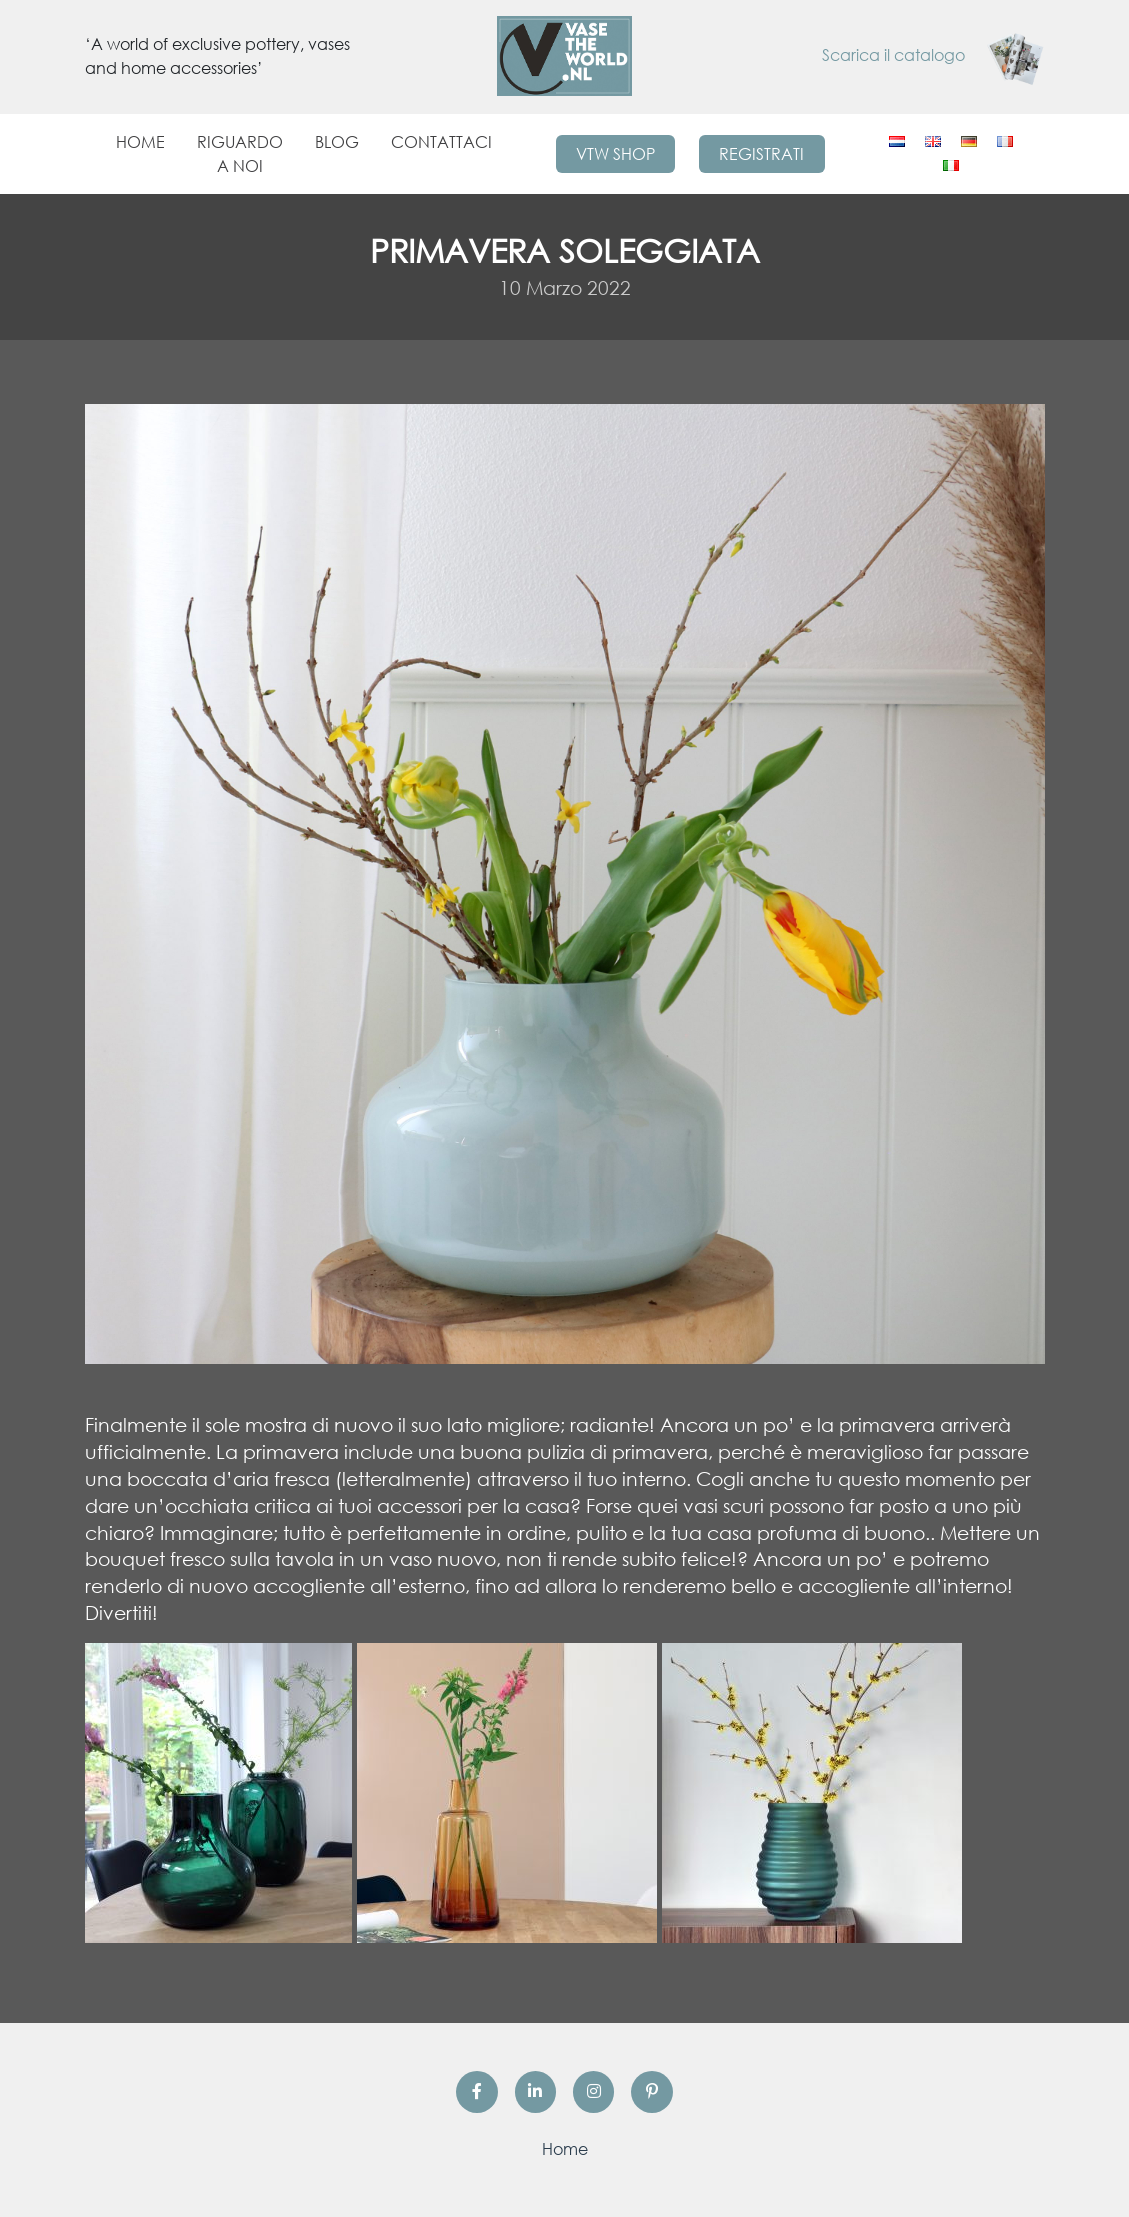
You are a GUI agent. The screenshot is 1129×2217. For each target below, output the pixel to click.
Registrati (761, 154)
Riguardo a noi (240, 154)
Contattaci (441, 142)
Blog (337, 142)
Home (140, 142)
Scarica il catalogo (933, 55)
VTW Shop (615, 154)
